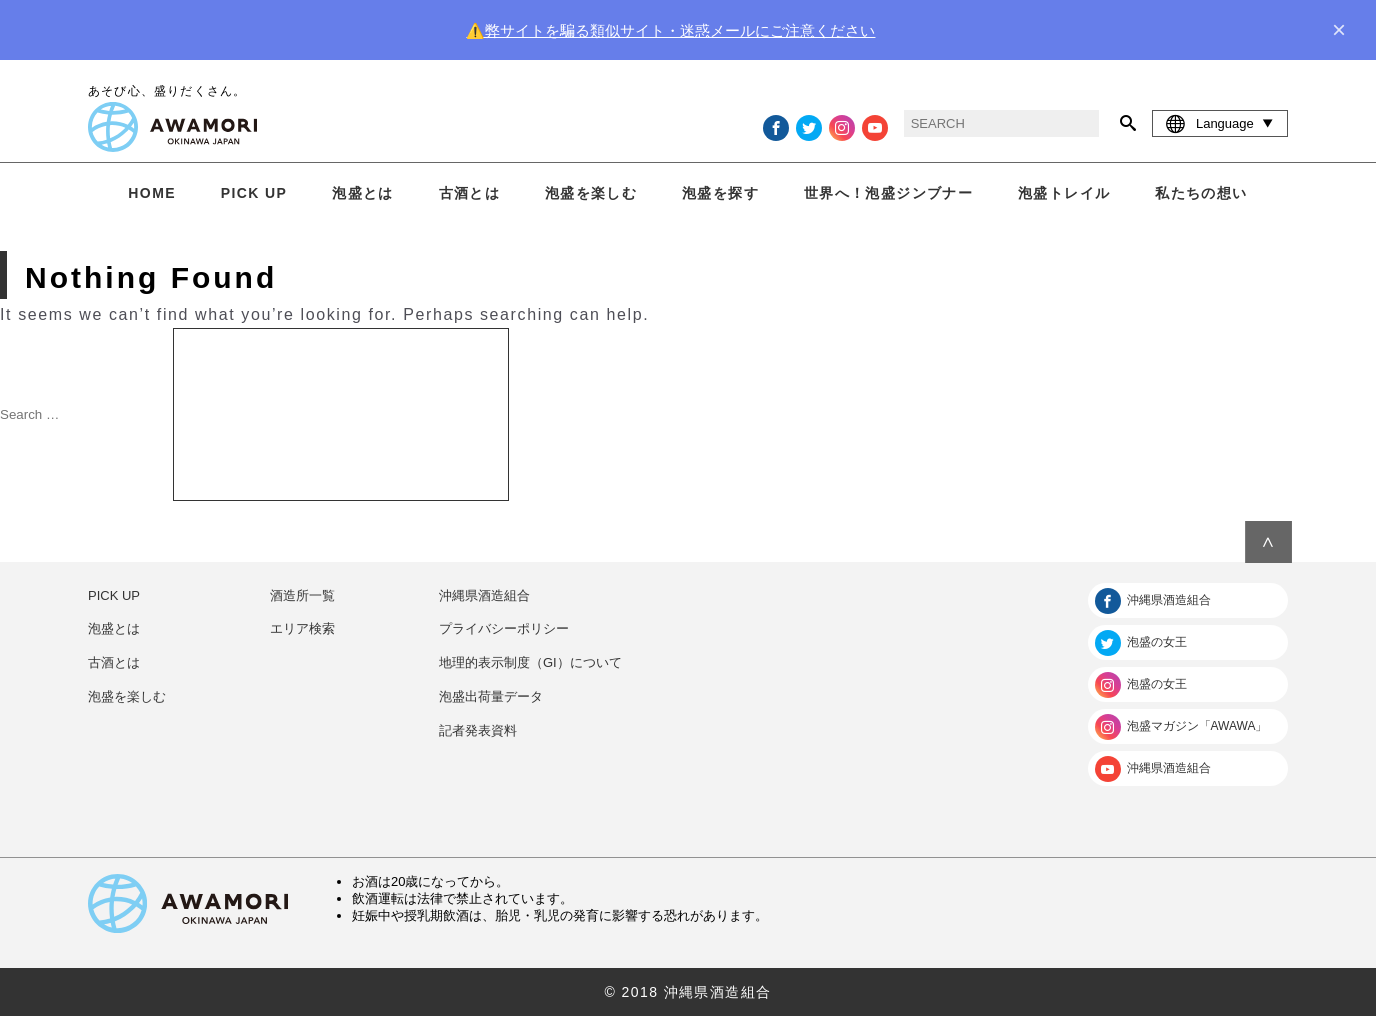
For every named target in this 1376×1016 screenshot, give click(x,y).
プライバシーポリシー (504, 628)
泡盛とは (363, 193)
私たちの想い (1201, 193)
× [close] (1339, 30)
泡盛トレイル (1064, 193)
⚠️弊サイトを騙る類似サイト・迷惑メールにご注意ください (670, 30)
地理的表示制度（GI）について (530, 662)
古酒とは (470, 193)
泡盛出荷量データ (491, 696)
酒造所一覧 (302, 595)
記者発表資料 (478, 730)
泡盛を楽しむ (591, 193)
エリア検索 (302, 628)
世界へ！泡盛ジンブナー (888, 193)
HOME (152, 193)
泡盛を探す (720, 193)
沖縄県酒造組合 (484, 595)
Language (1220, 123)
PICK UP (254, 193)
